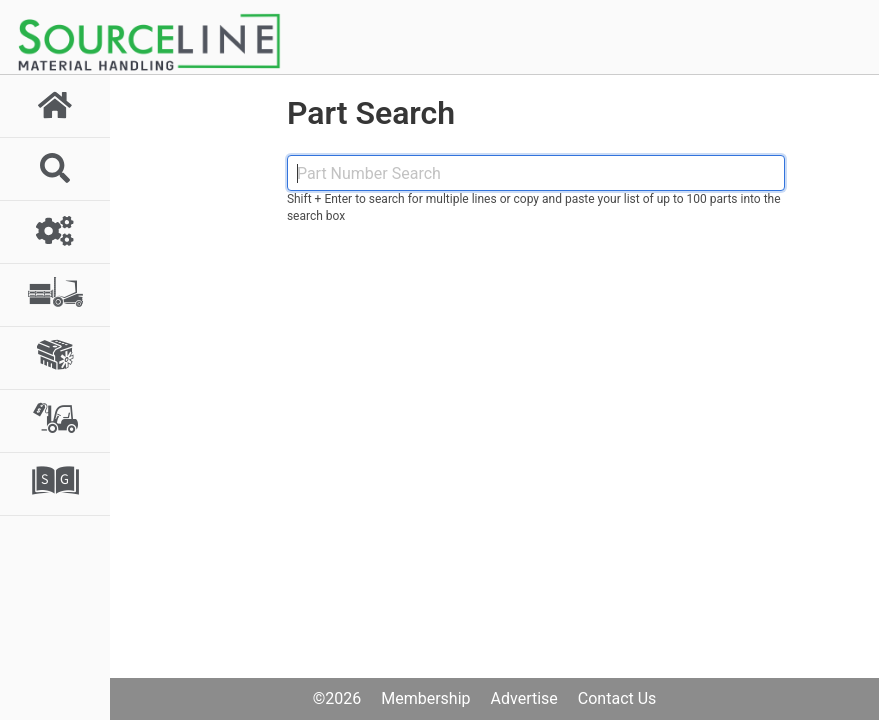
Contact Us (617, 698)
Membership (425, 698)
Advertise (524, 698)
